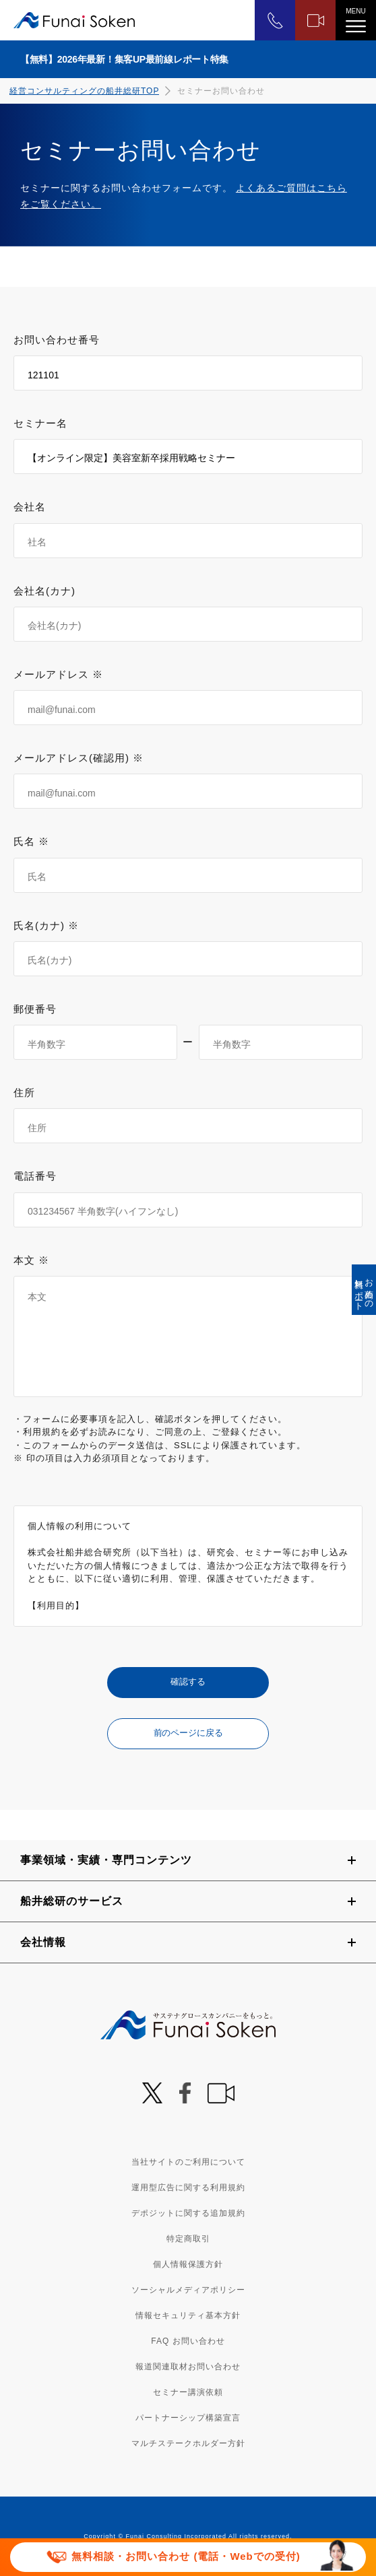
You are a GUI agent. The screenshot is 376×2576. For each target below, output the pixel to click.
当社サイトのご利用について (188, 2162)
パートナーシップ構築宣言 (188, 2417)
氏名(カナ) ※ (46, 925)
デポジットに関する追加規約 (188, 2213)
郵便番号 (35, 1009)
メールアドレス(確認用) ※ (78, 758)
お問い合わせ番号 (56, 339)
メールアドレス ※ (58, 674)
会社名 (29, 506)
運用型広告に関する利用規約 (188, 2187)
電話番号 (35, 1176)
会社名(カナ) (44, 591)
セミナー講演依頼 (188, 2392)
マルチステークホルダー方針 (188, 2443)
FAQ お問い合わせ (187, 2341)
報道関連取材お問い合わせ (188, 2366)
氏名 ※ (31, 841)
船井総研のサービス (71, 1901)
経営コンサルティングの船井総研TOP (84, 91)
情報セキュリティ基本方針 (188, 2315)
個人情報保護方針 (188, 2264)
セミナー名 (40, 423)
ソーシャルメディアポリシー (188, 2290)
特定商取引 (188, 2238)
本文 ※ (31, 1260)
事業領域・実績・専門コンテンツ (106, 1860)
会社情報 (43, 1942)
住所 (24, 1092)
